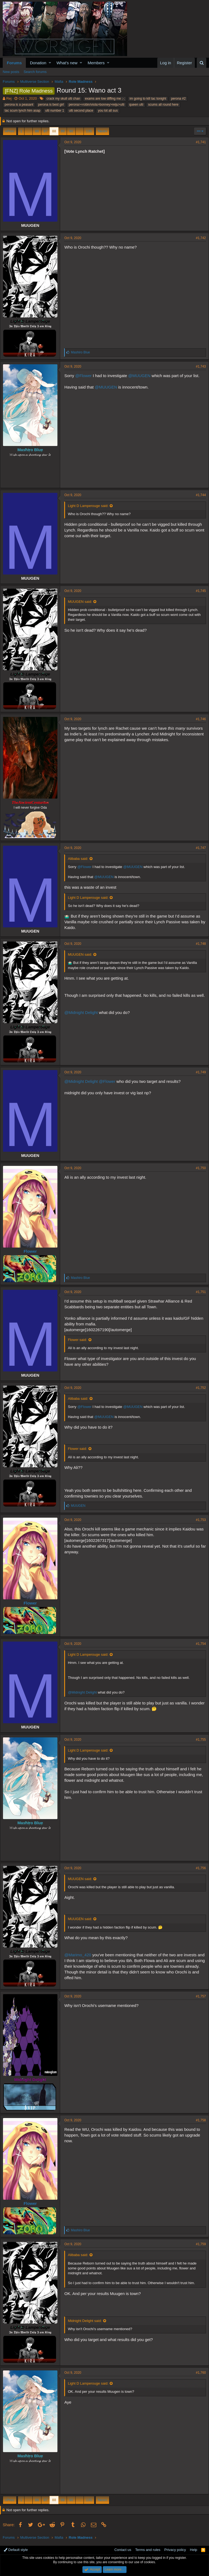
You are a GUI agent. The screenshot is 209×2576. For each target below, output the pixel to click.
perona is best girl (51, 104)
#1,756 (198, 1868)
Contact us (122, 2550)
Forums (14, 62)
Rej (9, 98)
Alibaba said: (80, 859)
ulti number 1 (54, 110)
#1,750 (198, 1168)
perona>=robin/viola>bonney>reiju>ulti (96, 104)
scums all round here (163, 104)
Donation (38, 62)
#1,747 (198, 848)
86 (37, 131)
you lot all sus (108, 110)
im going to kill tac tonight (148, 98)
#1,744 (198, 495)
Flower (32, 1251)
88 (54, 131)
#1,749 (198, 1072)
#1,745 (198, 591)
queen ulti (136, 104)
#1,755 (198, 1739)
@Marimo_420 (80, 1954)
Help (193, 2550)
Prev (10, 131)
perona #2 (178, 98)
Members (96, 62)
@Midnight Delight (83, 1018)
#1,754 (198, 1644)
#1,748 (198, 944)
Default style (16, 2550)
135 (89, 131)
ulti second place (81, 110)
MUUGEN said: (82, 602)
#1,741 (198, 142)
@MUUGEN (142, 375)
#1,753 (198, 1520)
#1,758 (198, 2120)
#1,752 (198, 1388)
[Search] (201, 63)
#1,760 (198, 2373)
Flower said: (80, 1340)
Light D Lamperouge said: (90, 506)
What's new (67, 62)
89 (62, 131)
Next (101, 131)
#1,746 (198, 719)
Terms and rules (147, 2550)
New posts (11, 72)
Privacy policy (175, 2550)
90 (71, 131)
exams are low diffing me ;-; (105, 98)
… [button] (28, 131)
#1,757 (198, 1996)
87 (45, 131)
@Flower (86, 375)
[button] (50, 63)
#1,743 (198, 366)
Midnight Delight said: (87, 2321)
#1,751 (198, 1292)
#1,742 (198, 238)
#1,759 (198, 2244)
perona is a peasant (19, 104)
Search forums (35, 72)
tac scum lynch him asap (22, 110)
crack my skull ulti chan (63, 98)
